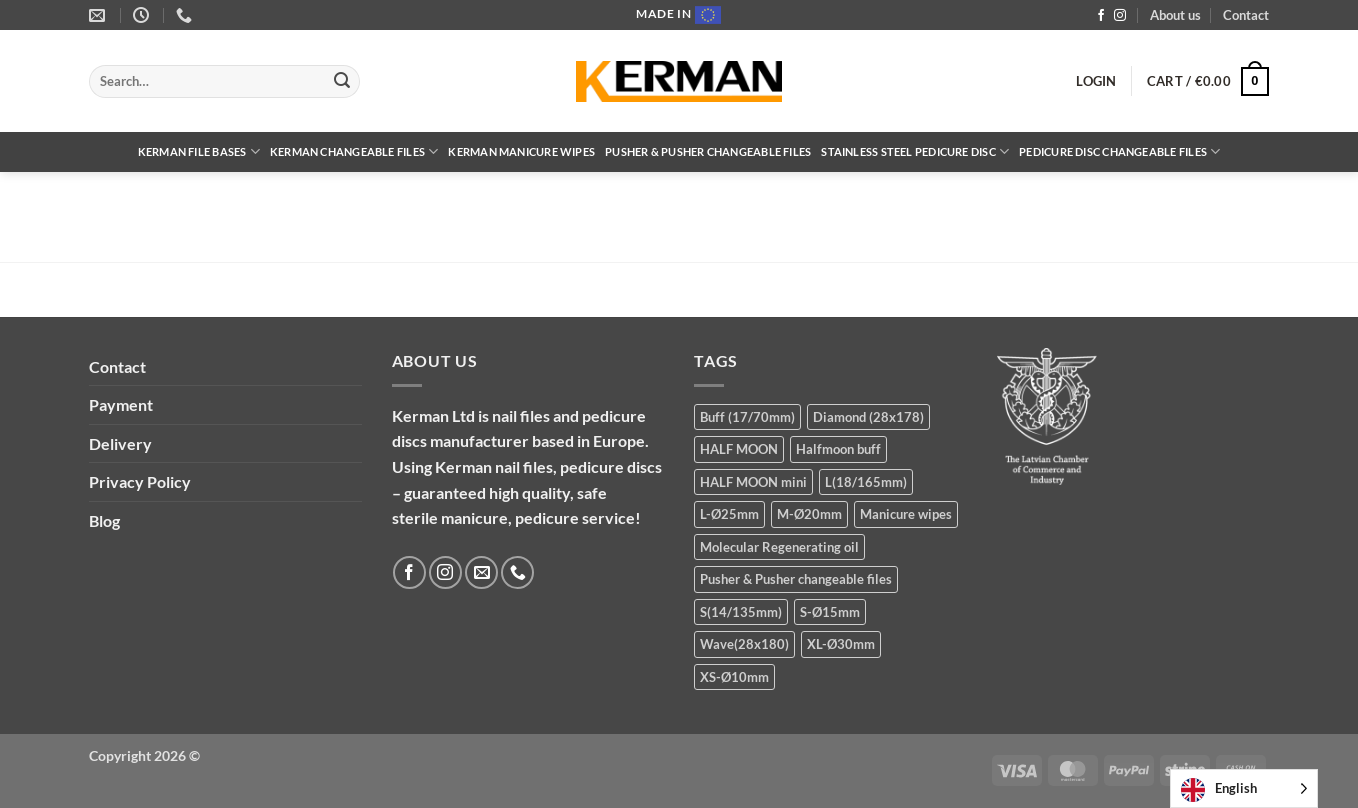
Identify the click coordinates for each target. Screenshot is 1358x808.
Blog (104, 520)
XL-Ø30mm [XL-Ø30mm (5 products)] (841, 644)
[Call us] (517, 572)
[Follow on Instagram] (1120, 16)
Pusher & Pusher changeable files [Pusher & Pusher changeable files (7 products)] (796, 579)
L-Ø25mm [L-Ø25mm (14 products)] (729, 514)
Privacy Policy (140, 481)
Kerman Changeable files (354, 151)
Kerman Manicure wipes (521, 151)
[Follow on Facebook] (1101, 16)
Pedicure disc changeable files (1119, 151)
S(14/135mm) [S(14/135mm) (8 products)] (741, 612)
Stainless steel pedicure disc (915, 151)
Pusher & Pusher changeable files (708, 151)
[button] (1096, 81)
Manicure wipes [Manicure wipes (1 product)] (906, 514)
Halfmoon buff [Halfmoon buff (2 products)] (838, 449)
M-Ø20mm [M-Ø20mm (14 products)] (809, 514)
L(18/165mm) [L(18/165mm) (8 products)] (866, 482)
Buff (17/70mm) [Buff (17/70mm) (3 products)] (747, 417)
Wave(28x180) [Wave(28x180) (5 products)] (744, 644)
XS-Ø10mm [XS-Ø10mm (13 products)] (734, 677)
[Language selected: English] (1244, 788)
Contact (1246, 15)
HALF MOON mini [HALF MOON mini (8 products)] (753, 482)
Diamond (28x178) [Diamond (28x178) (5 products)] (868, 417)
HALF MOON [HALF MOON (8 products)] (739, 449)
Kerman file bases (199, 151)
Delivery (120, 443)
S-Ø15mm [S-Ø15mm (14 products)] (830, 612)
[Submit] (342, 82)
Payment (121, 404)
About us (1175, 15)
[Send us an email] (481, 572)
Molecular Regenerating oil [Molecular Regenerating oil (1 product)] (779, 547)
